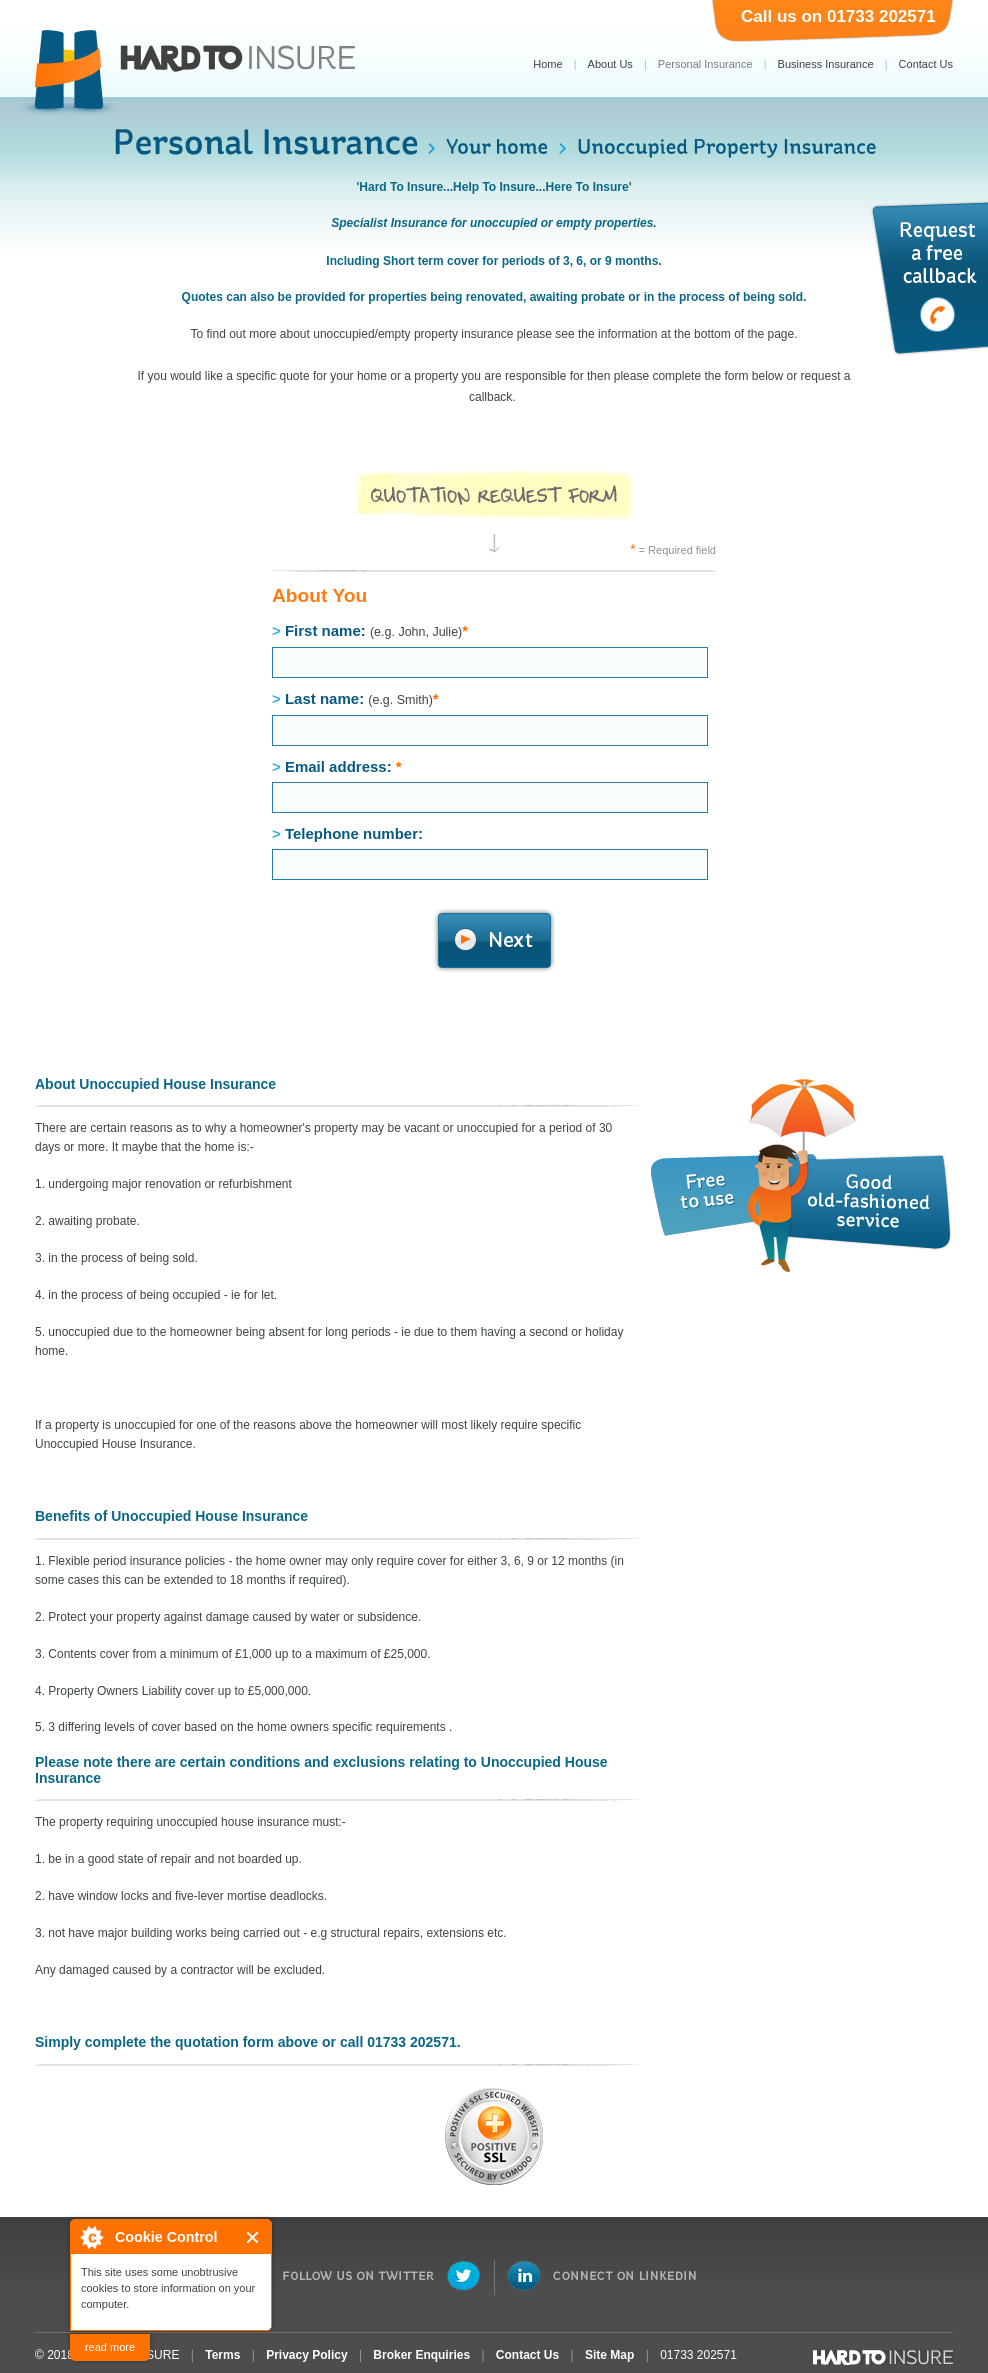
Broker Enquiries (421, 2355)
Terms (222, 2355)
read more (110, 2347)
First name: (490, 650)
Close (253, 2237)
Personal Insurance (705, 64)
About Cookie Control (91, 2237)
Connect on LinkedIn (601, 2275)
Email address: (490, 785)
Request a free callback (929, 278)
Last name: (490, 718)
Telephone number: (490, 852)
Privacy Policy (306, 2355)
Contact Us (926, 64)
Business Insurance (826, 64)
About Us (610, 64)
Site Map (609, 2355)
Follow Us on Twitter (382, 2275)
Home (547, 64)
